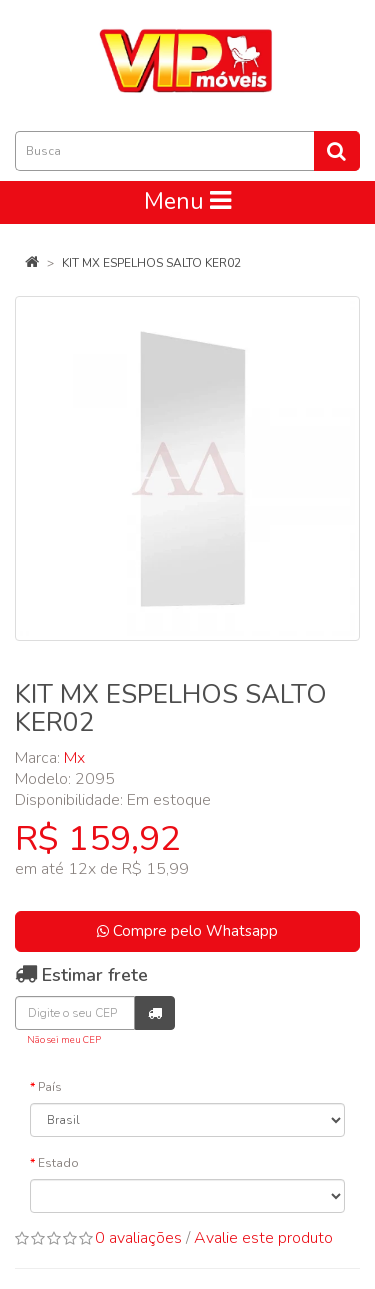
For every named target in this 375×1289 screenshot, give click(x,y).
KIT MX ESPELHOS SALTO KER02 (151, 263)
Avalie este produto (263, 1238)
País (50, 1087)
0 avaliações (138, 1238)
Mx (74, 758)
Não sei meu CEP (64, 1039)
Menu (187, 201)
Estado (58, 1163)
